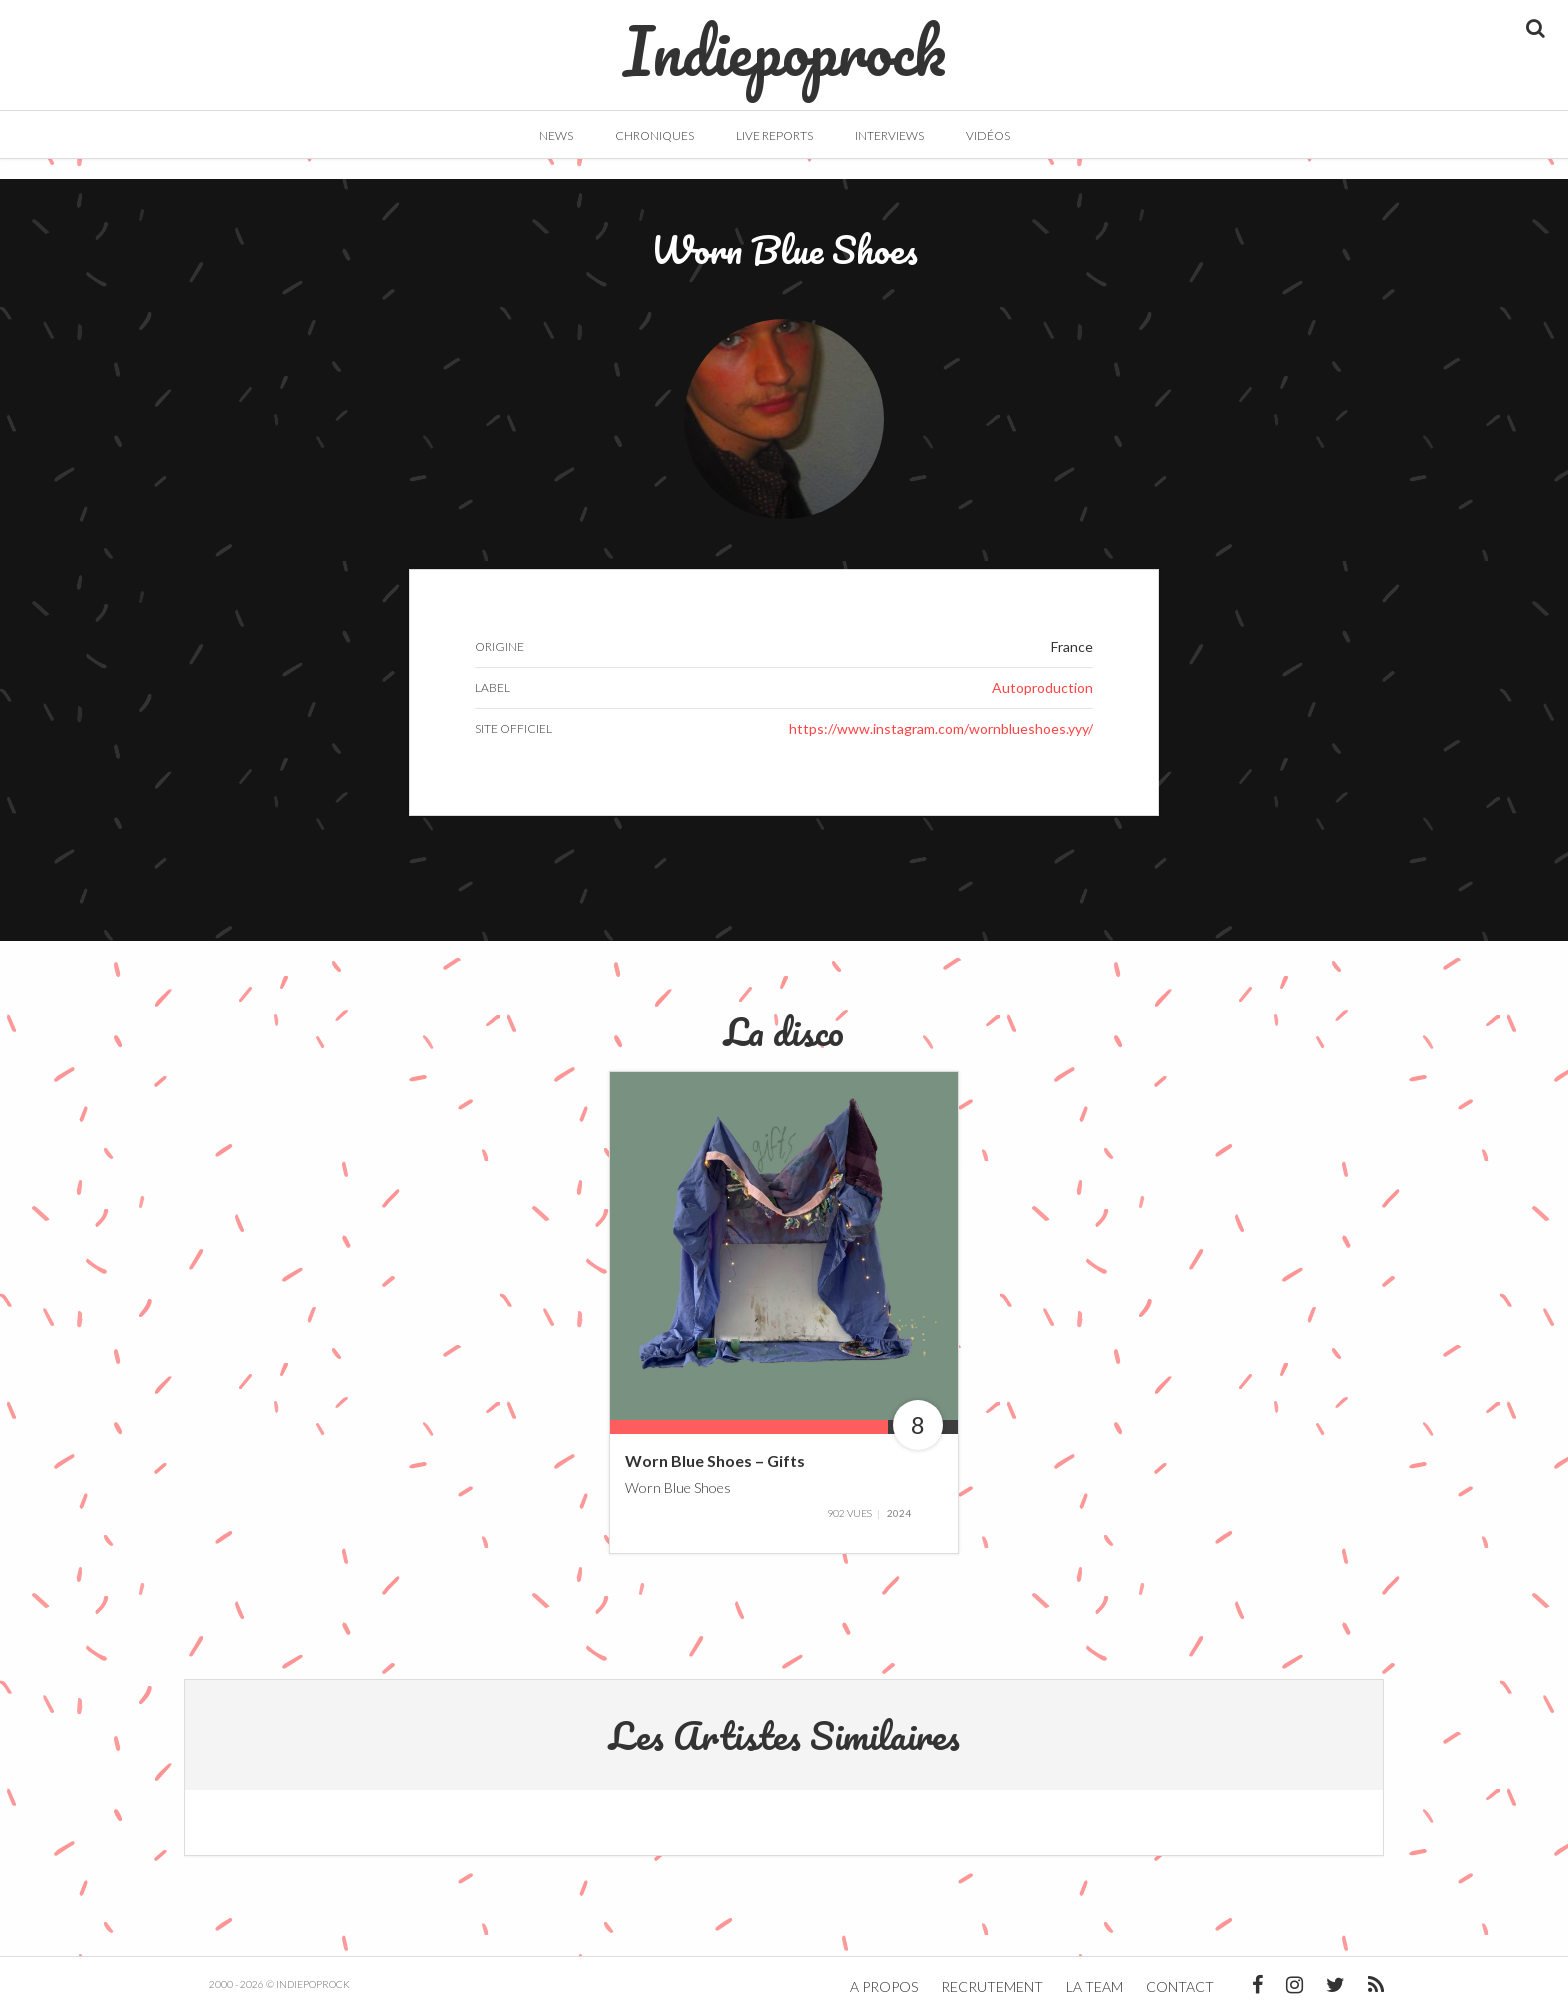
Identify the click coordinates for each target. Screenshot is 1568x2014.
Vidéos (988, 135)
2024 (899, 1513)
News (556, 135)
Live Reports (774, 135)
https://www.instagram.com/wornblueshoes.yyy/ (941, 728)
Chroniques (654, 135)
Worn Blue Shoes (678, 1486)
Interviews (889, 135)
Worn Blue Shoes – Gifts (715, 1460)
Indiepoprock (784, 41)
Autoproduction (1042, 687)
